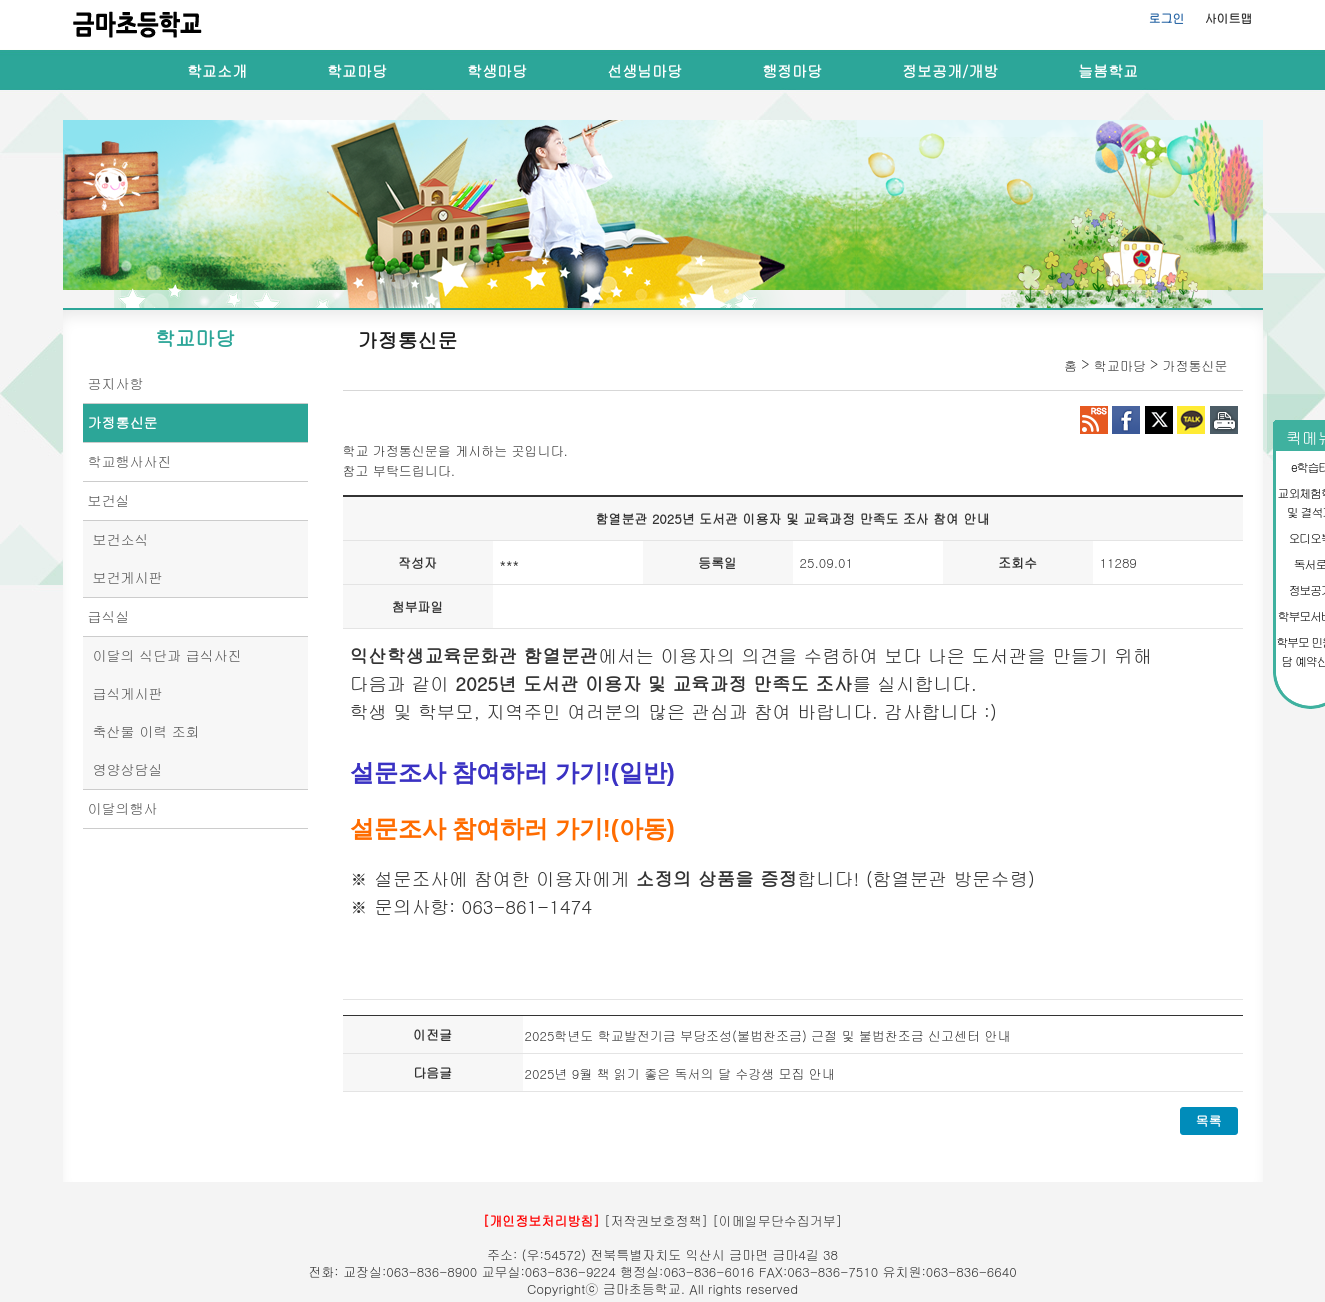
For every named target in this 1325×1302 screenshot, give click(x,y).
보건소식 (121, 539)
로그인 (1167, 17)
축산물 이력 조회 (146, 731)
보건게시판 (128, 577)
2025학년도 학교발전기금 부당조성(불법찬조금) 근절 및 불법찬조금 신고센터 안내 (768, 1035)
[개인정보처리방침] (541, 1220)
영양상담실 (128, 769)
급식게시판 (128, 693)
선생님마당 (644, 70)
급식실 (109, 616)
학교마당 (357, 70)
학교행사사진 (130, 461)
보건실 (109, 500)
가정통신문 (123, 422)
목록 (1209, 1120)
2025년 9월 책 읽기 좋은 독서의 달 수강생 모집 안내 (680, 1073)
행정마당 (792, 70)
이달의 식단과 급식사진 (167, 655)
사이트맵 (1229, 17)
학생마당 (497, 70)
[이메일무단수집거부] (777, 1220)
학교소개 (217, 70)
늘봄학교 (1108, 70)
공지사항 (116, 383)
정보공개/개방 (950, 70)
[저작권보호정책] (656, 1220)
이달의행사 (123, 808)
